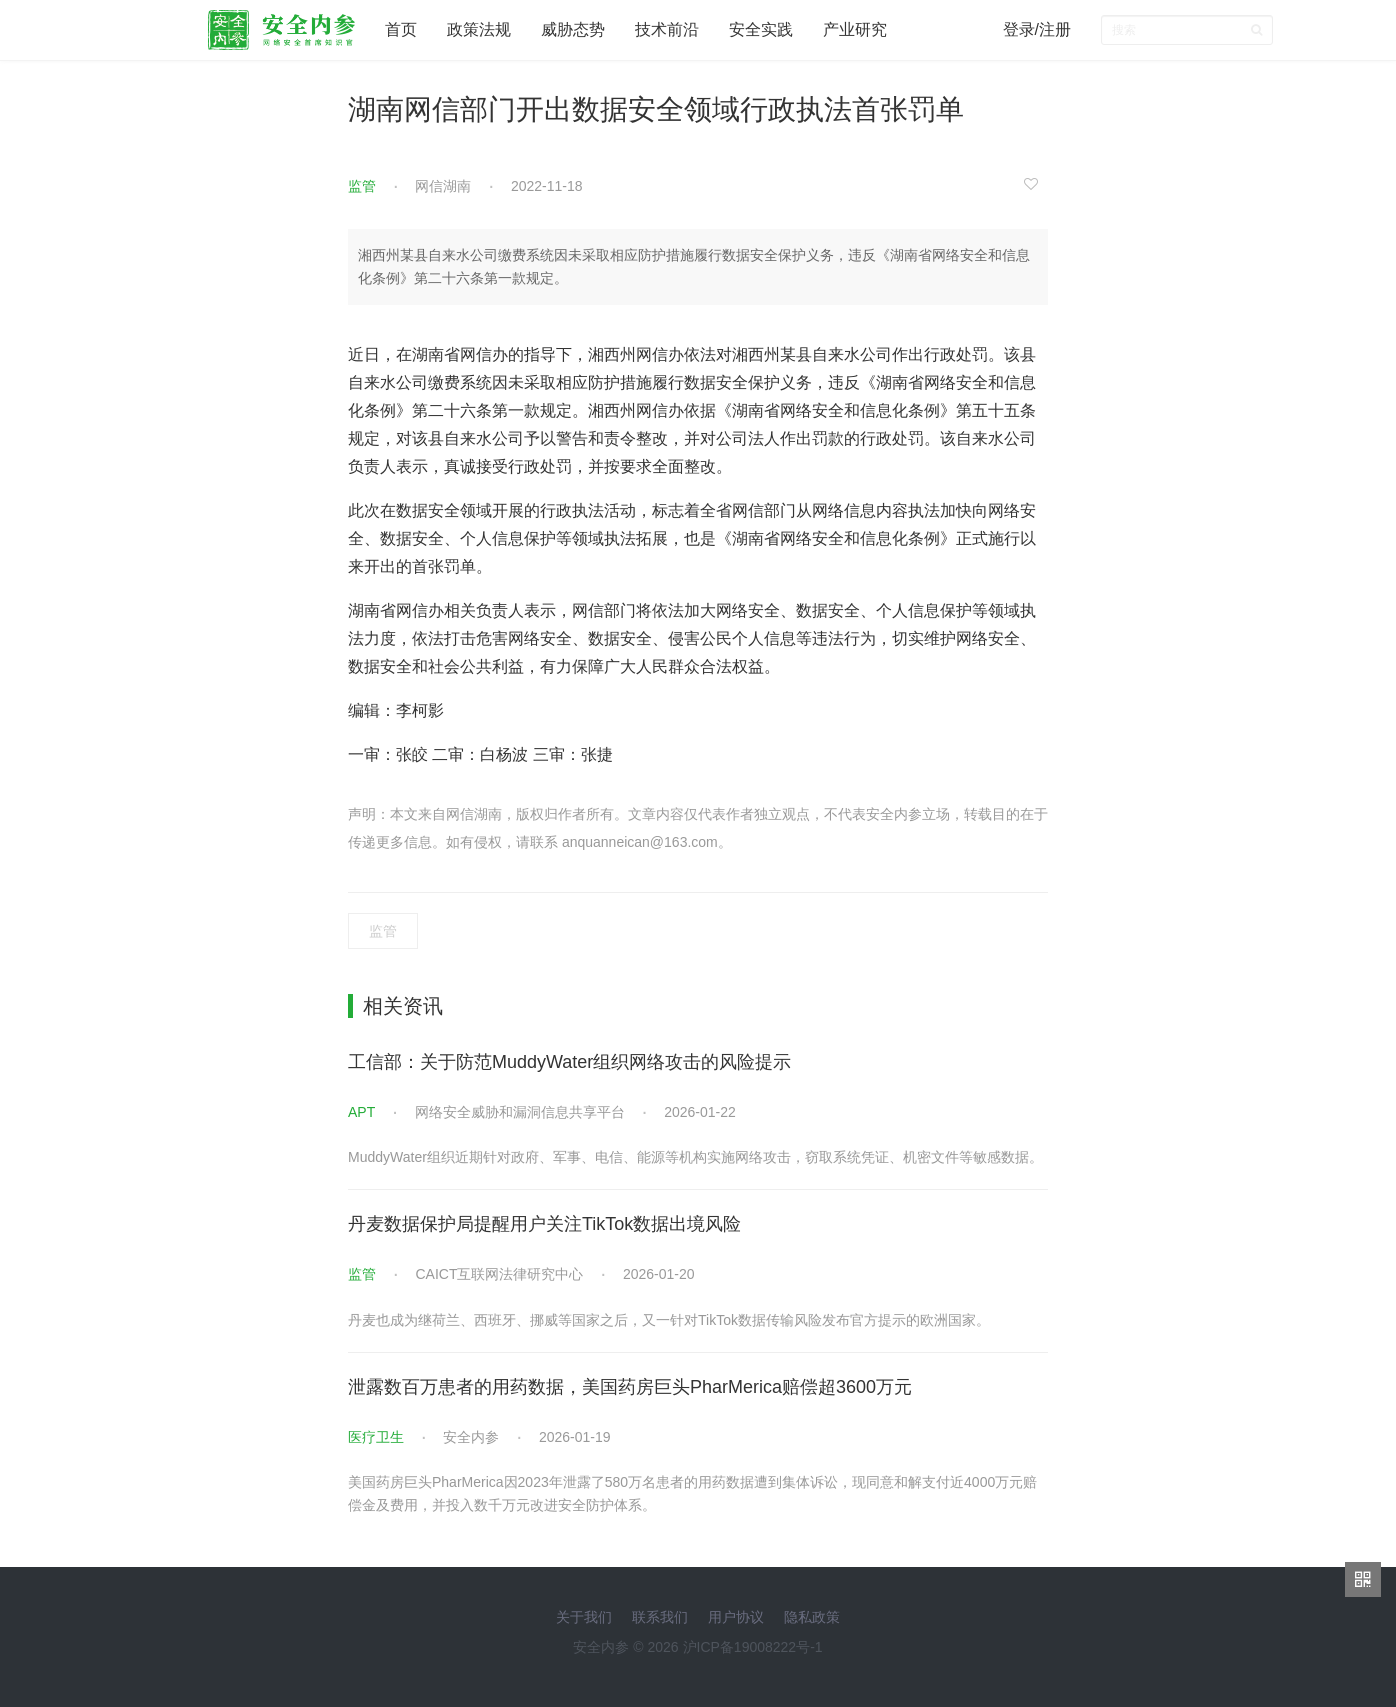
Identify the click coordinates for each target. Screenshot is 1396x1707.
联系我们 (660, 1617)
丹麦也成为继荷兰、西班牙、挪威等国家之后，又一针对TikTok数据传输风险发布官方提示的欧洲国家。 (669, 1320)
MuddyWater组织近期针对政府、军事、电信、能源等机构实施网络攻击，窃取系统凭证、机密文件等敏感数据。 (695, 1157)
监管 (362, 186)
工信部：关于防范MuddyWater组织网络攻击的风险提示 (569, 1062)
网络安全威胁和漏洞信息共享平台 (520, 1112)
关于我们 (584, 1617)
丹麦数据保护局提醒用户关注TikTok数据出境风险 (544, 1224)
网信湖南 (443, 186)
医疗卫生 (376, 1437)
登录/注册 (1037, 29)
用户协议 (736, 1617)
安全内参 (471, 1437)
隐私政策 (812, 1617)
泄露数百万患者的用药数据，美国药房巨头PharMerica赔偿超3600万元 (630, 1387)
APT (361, 1112)
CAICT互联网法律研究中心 (499, 1274)
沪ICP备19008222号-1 (753, 1647)
